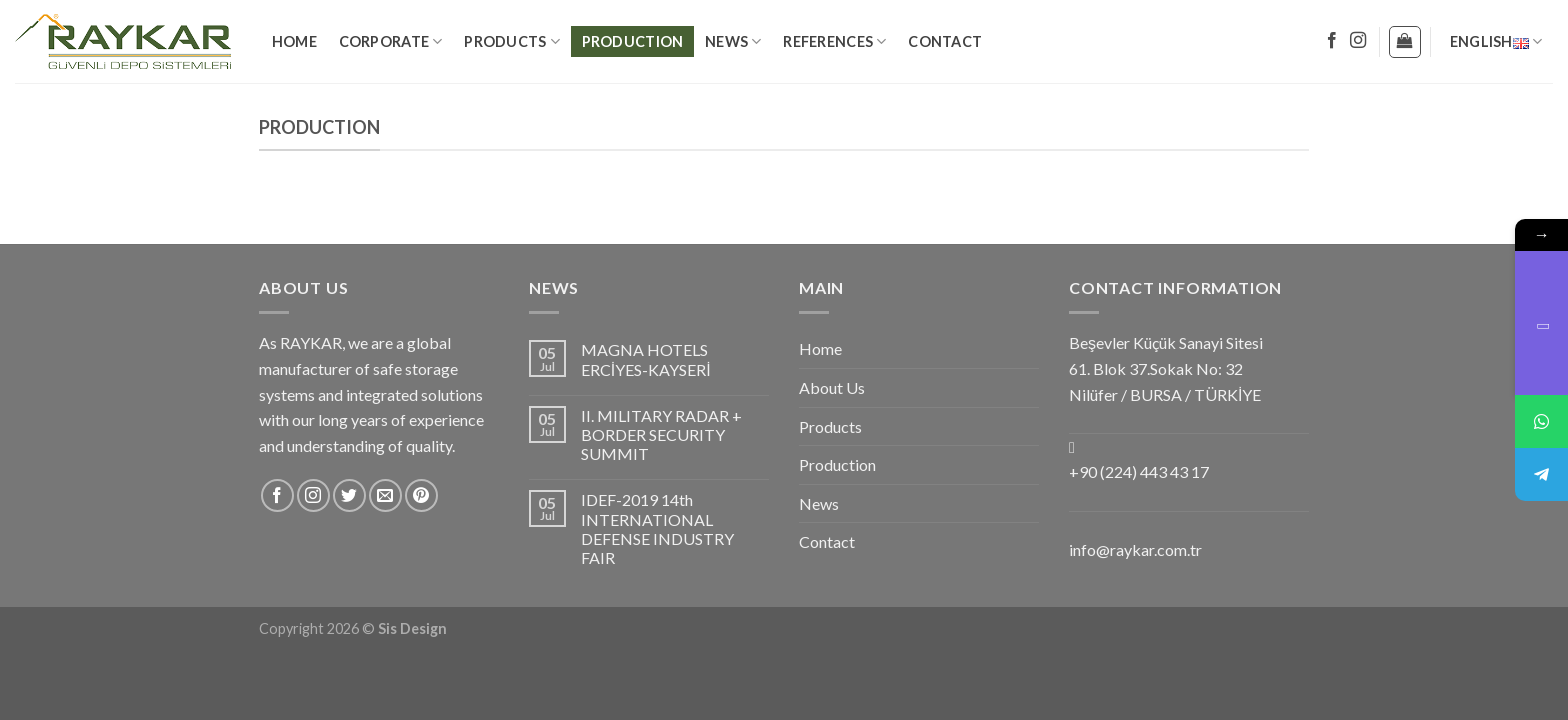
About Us (832, 387)
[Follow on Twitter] (349, 495)
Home (294, 41)
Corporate (391, 41)
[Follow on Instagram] (1358, 41)
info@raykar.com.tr (1135, 549)
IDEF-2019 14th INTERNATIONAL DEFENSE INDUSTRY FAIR (657, 528)
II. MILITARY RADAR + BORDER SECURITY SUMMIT (661, 434)
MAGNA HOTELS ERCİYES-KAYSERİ (646, 359)
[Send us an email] (385, 495)
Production (633, 41)
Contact (945, 41)
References (834, 41)
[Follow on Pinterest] (421, 495)
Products (512, 41)
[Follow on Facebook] (1332, 41)
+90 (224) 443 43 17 (1139, 471)
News (733, 41)
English (1496, 41)
